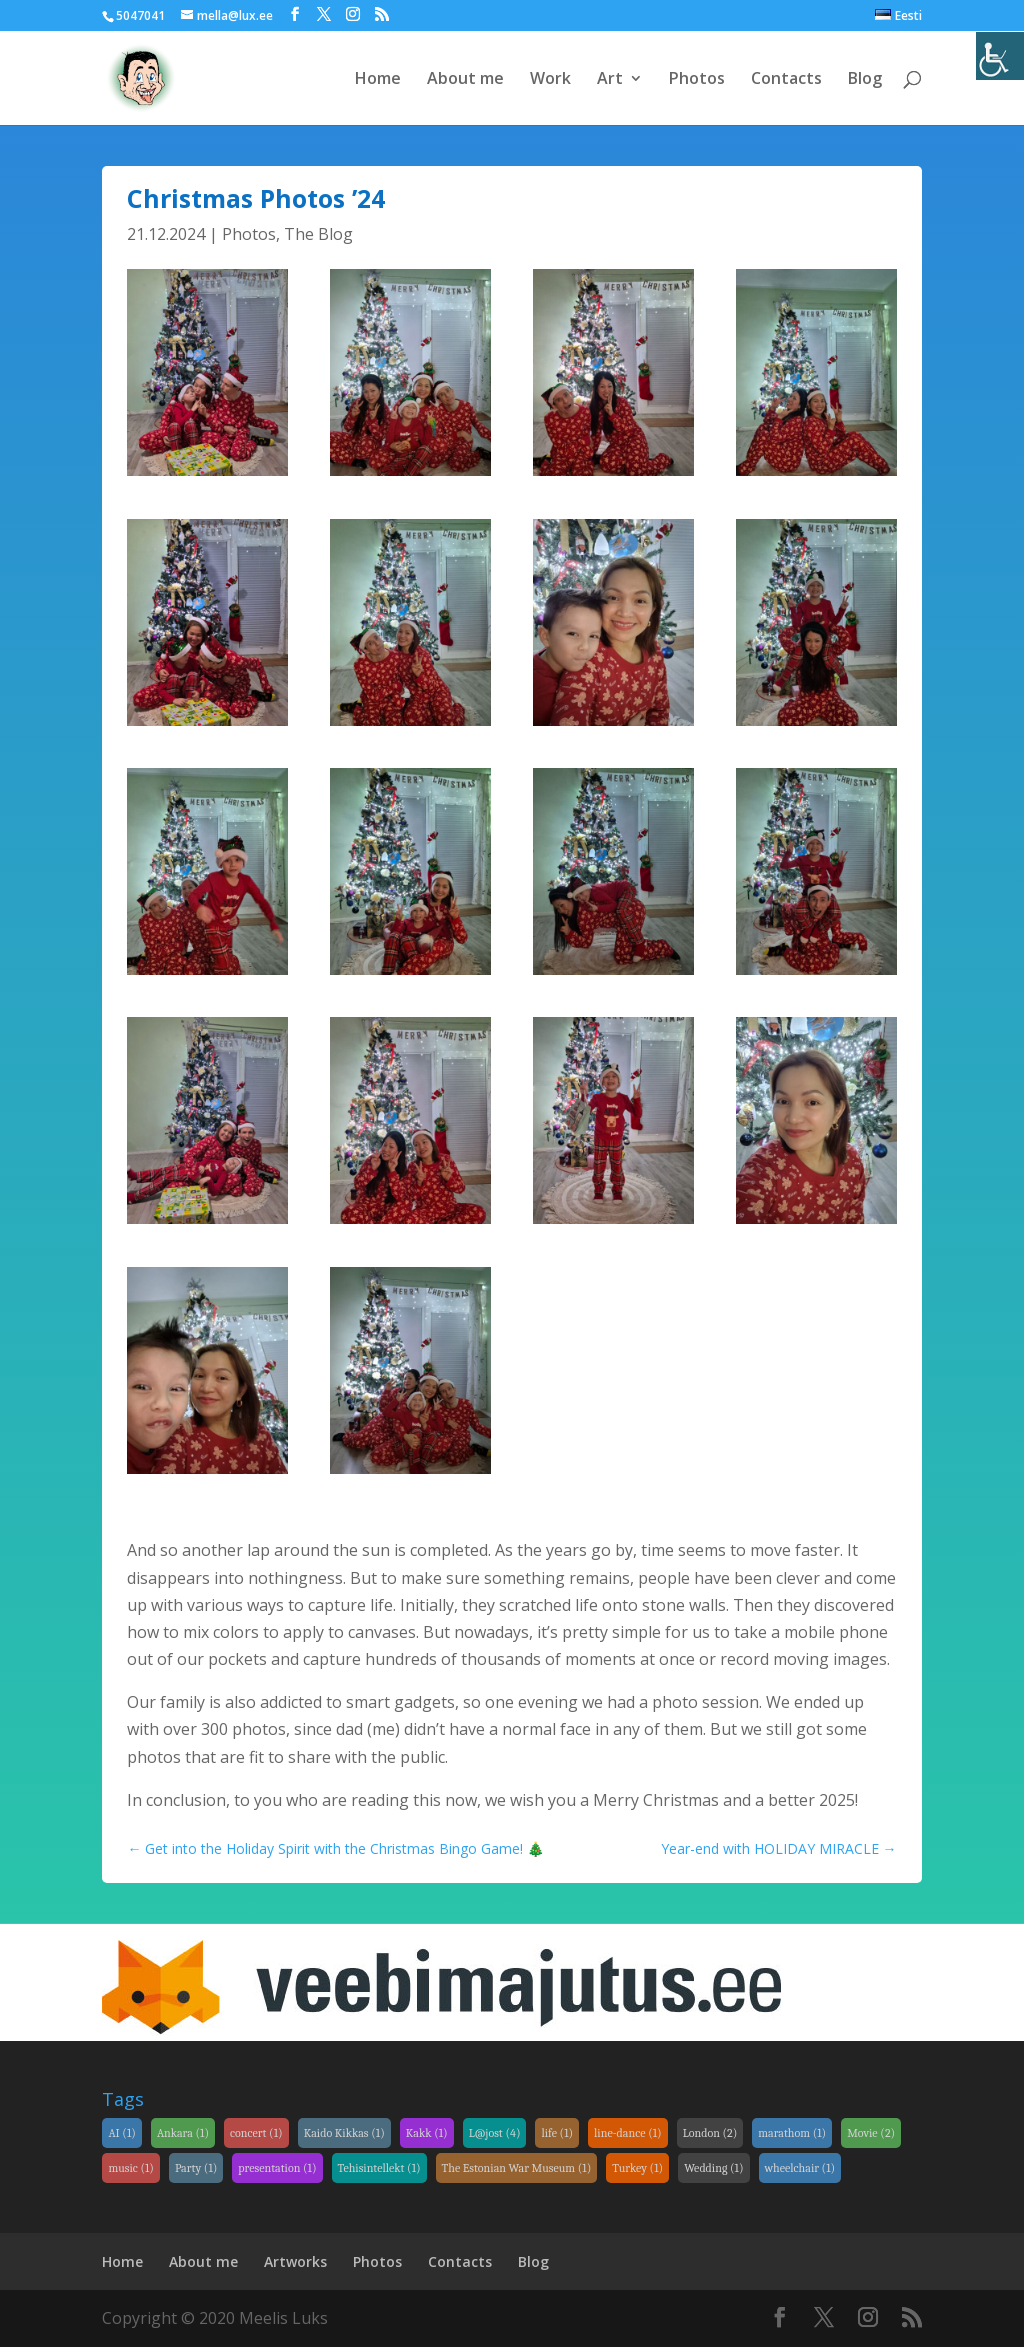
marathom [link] (792, 2133)
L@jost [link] (495, 2133)
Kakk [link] (427, 2133)
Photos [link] (697, 80)
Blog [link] (865, 80)
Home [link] (378, 80)
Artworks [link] (295, 2261)
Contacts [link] (786, 80)
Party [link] (196, 2168)
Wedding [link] (713, 2168)
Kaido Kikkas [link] (344, 2133)
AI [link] (121, 2133)
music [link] (131, 2168)
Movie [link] (871, 2133)
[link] (1000, 56)
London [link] (710, 2133)
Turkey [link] (637, 2168)
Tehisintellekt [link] (379, 2168)
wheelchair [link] (800, 2168)
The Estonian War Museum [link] (517, 2168)
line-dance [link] (628, 2133)
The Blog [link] (318, 234)
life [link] (557, 2133)
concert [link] (256, 2133)
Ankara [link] (183, 2133)
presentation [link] (277, 2168)
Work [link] (550, 80)
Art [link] (610, 80)
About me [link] (465, 80)
